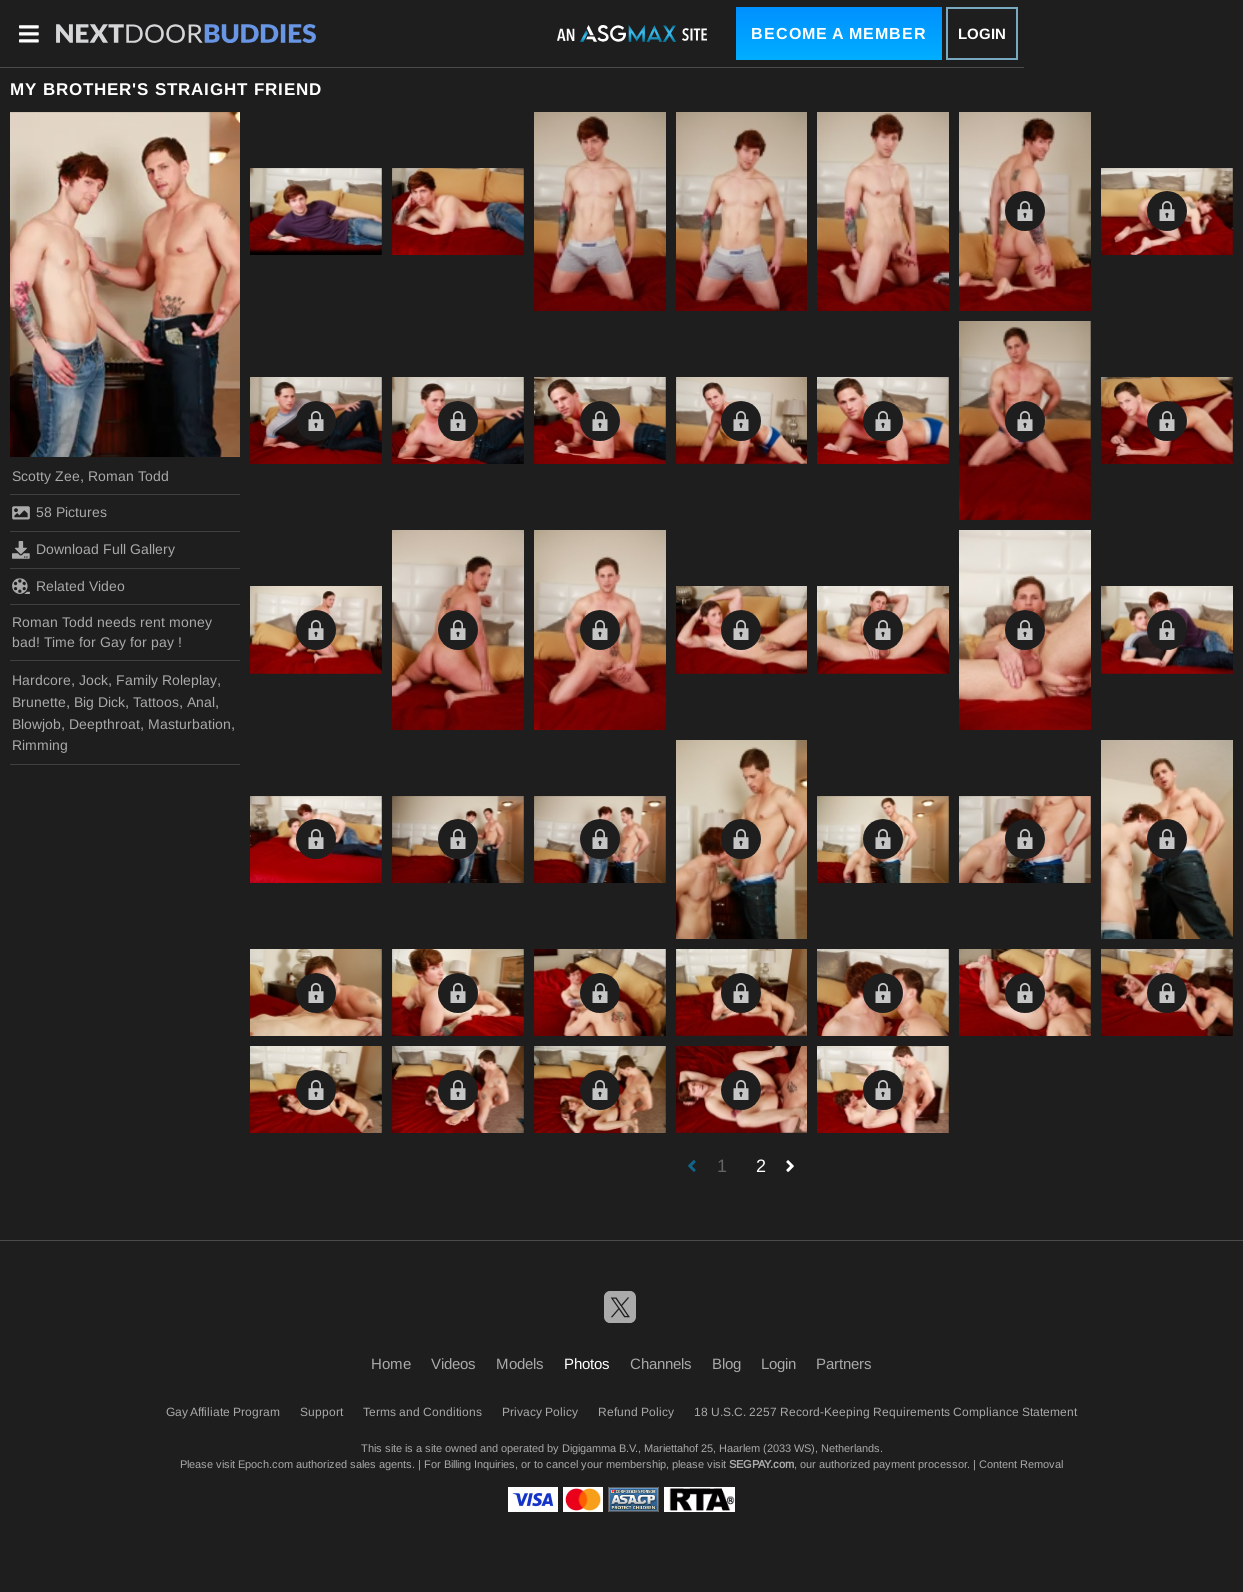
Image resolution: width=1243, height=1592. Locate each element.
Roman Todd (128, 476)
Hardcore (41, 680)
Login (982, 33)
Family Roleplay (166, 680)
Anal (201, 702)
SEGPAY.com (761, 1464)
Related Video (68, 586)
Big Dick (99, 702)
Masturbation (189, 724)
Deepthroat (104, 724)
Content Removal (1021, 1464)
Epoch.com (265, 1464)
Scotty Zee (46, 476)
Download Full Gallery (93, 550)
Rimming (40, 745)
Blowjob (36, 724)
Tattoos (156, 702)
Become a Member (839, 33)
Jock (93, 680)
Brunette (39, 702)
